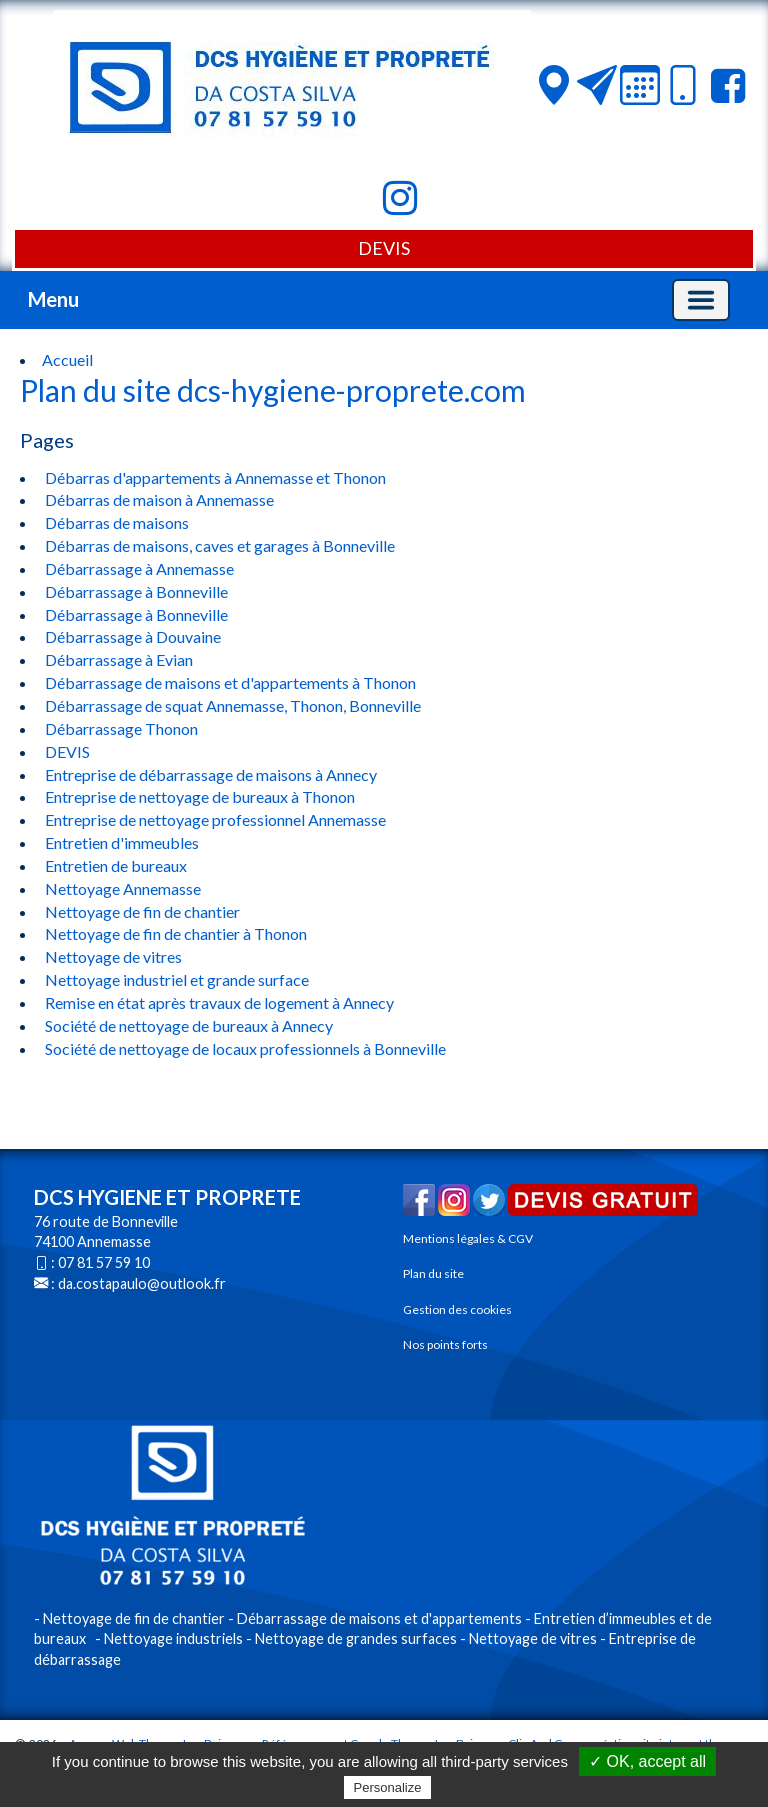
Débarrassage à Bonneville (135, 591)
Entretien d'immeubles (120, 842)
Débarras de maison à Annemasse (158, 499)
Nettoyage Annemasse (121, 888)
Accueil (67, 359)
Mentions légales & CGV (468, 1238)
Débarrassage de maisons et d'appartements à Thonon (229, 682)
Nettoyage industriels (173, 1638)
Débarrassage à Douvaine (131, 636)
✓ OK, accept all (647, 1761)
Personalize (388, 1787)
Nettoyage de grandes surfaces (356, 1638)
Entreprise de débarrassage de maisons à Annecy (209, 774)
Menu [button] (53, 299)
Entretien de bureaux (114, 865)
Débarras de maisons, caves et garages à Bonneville (218, 545)
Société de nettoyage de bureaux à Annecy (187, 1025)
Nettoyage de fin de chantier (141, 911)
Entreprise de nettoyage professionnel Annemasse (214, 819)
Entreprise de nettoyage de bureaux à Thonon (198, 796)
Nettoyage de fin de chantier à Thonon (174, 933)
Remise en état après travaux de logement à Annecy (218, 1002)
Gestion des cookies (457, 1309)
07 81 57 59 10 (104, 1262)
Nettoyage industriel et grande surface (175, 979)
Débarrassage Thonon (120, 728)
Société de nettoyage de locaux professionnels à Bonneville (244, 1048)
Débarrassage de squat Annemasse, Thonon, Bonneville (231, 705)
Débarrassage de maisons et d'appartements (379, 1618)
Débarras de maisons (115, 522)
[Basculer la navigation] (701, 300)
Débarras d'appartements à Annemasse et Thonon (214, 477)
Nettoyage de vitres (112, 956)
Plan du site (433, 1273)
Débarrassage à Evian (117, 659)
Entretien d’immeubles (605, 1618)
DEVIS (384, 248)
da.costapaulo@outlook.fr (142, 1283)
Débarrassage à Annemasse (138, 568)
